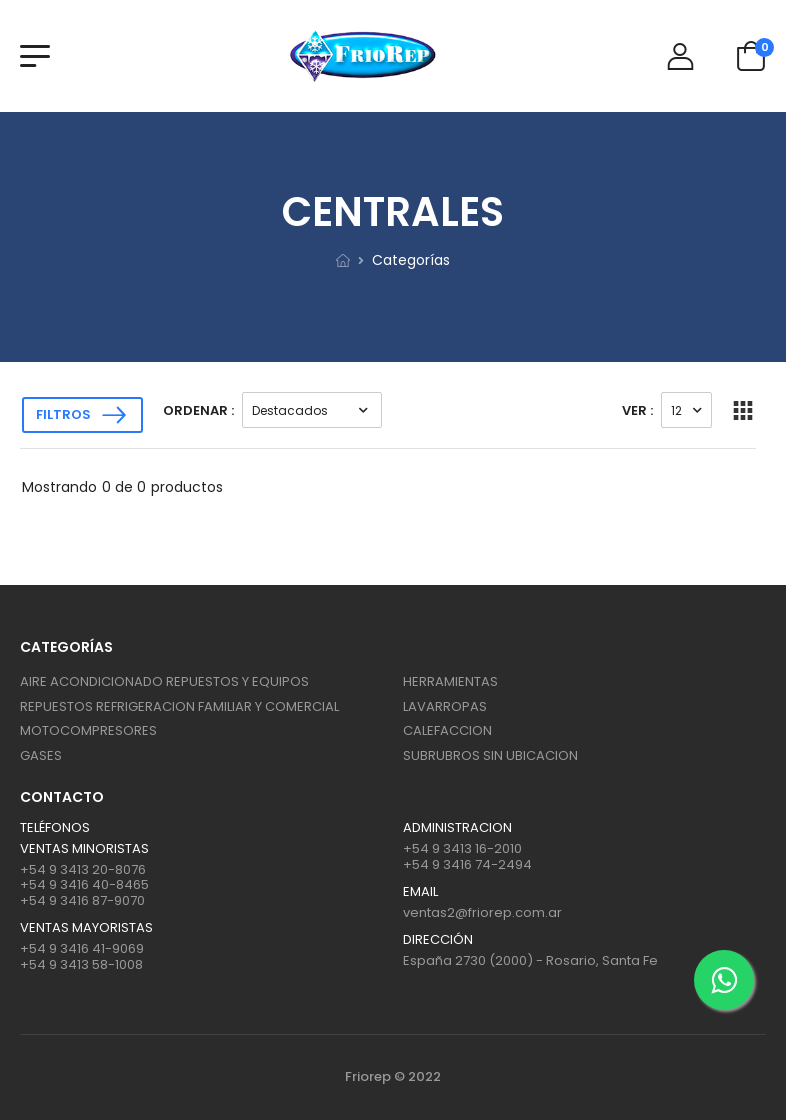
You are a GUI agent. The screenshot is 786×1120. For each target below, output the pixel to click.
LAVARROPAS (445, 706)
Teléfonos (55, 828)
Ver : (637, 410)
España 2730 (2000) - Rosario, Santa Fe (530, 960)
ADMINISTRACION (457, 828)
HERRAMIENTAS (450, 681)
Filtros (63, 414)
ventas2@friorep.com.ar (482, 912)
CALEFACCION (447, 730)
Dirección (438, 940)
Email (420, 892)
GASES (41, 755)
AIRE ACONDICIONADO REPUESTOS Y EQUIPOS (164, 681)
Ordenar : (198, 410)
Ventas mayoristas (86, 928)
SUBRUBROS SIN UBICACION (490, 755)
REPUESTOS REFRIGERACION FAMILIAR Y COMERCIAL (179, 706)
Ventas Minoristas (84, 849)
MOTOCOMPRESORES (88, 730)
